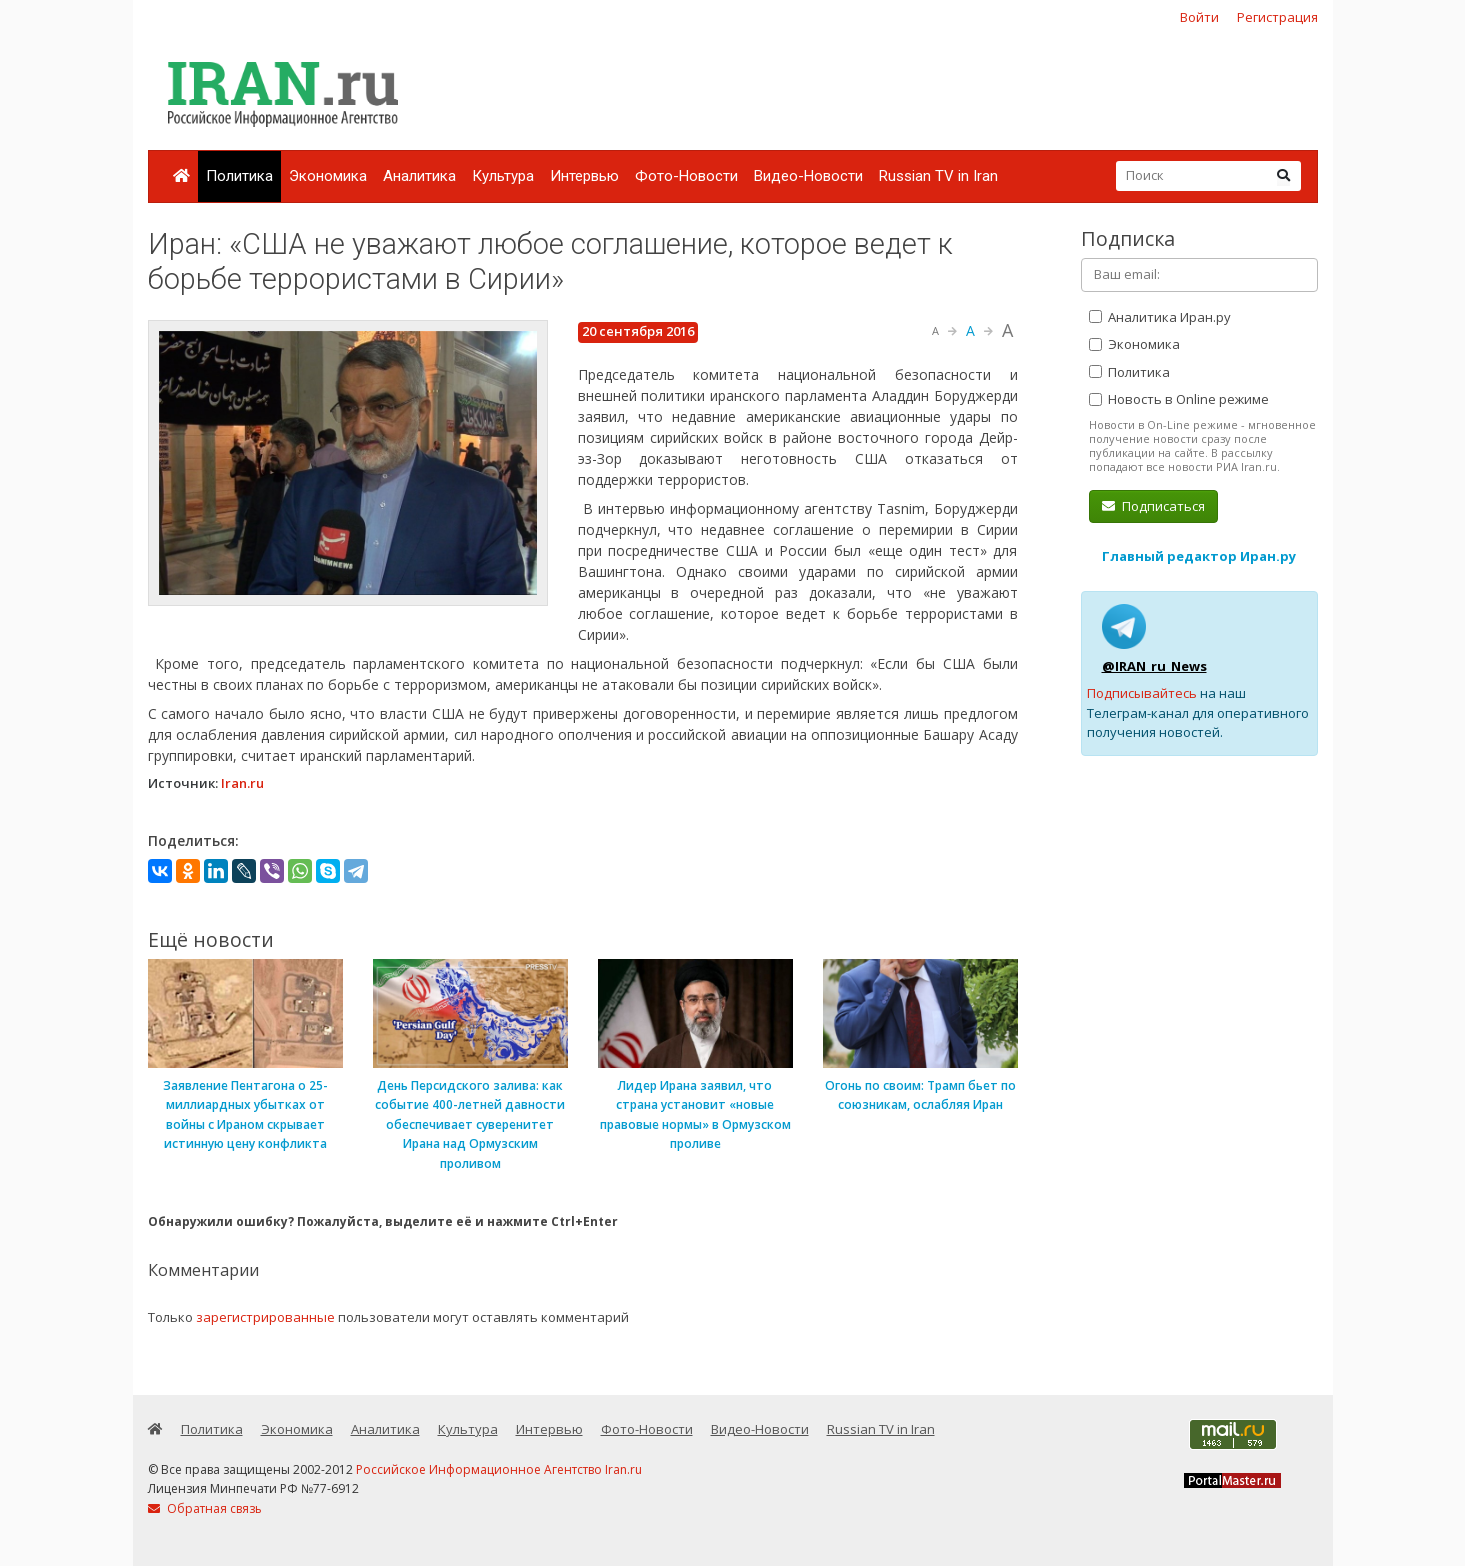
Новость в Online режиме (1179, 399)
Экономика (328, 176)
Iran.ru (242, 783)
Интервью (584, 176)
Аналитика (419, 176)
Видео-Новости (808, 176)
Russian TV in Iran (938, 176)
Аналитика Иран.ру (1160, 317)
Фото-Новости (686, 176)
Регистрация (1277, 17)
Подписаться (1153, 506)
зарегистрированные (265, 1317)
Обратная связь (205, 1508)
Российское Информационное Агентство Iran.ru (499, 1469)
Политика (239, 176)
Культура (503, 176)
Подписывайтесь (1142, 693)
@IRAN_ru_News (1154, 666)
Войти (1199, 17)
